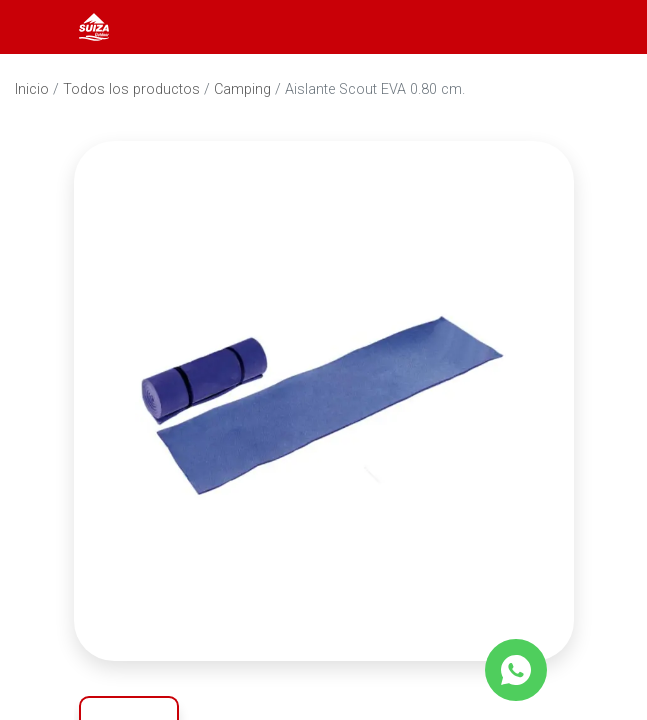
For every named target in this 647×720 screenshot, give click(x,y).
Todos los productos (131, 89)
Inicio (32, 89)
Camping (242, 89)
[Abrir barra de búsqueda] (551, 27)
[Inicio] (94, 25)
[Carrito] (605, 27)
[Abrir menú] (42, 27)
